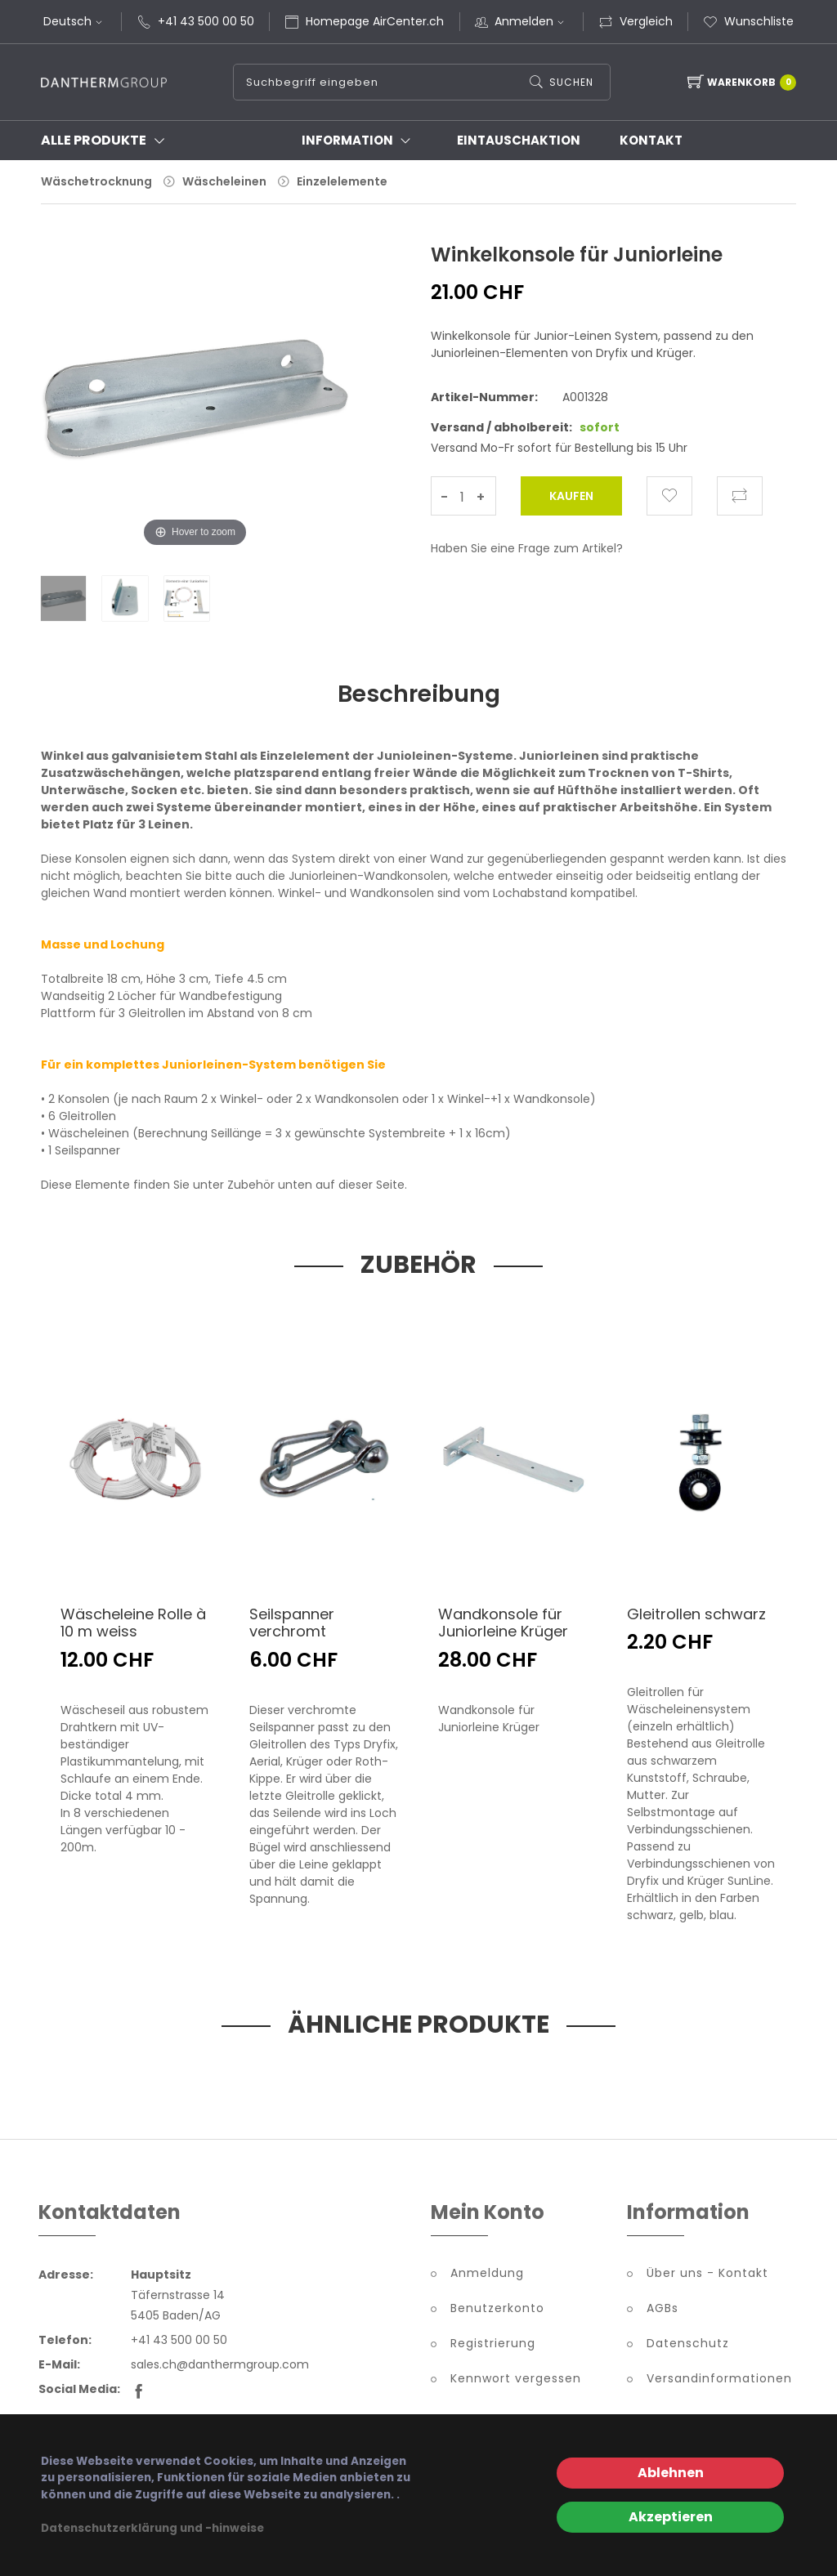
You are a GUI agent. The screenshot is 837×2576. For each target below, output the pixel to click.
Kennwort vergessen (515, 2381)
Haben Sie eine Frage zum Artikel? (527, 548)
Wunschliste (748, 21)
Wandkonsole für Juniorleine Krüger (503, 1624)
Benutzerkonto (497, 2310)
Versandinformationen (719, 2381)
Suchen (570, 82)
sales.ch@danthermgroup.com (220, 2367)
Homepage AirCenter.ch (375, 21)
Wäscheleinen (224, 181)
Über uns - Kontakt (707, 2275)
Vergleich (635, 21)
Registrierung (492, 2345)
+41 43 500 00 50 (206, 21)
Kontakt (651, 140)
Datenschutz (688, 2345)
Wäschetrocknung (96, 181)
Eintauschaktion (518, 140)
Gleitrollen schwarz (696, 1615)
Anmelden (531, 21)
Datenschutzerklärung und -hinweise (152, 2528)
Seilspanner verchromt (291, 1624)
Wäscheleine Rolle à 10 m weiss (133, 1624)
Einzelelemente (342, 181)
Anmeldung (487, 2275)
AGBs (662, 2310)
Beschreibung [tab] (419, 694)
